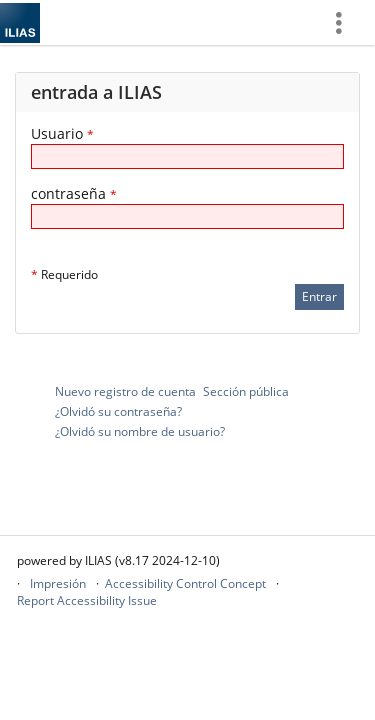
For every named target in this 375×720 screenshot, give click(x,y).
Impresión (58, 583)
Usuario (62, 133)
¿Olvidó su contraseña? (118, 411)
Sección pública (246, 391)
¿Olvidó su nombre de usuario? (140, 431)
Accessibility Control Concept (185, 583)
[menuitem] (346, 22)
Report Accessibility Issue (87, 600)
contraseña (74, 193)
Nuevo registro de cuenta (125, 391)
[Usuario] (187, 156)
